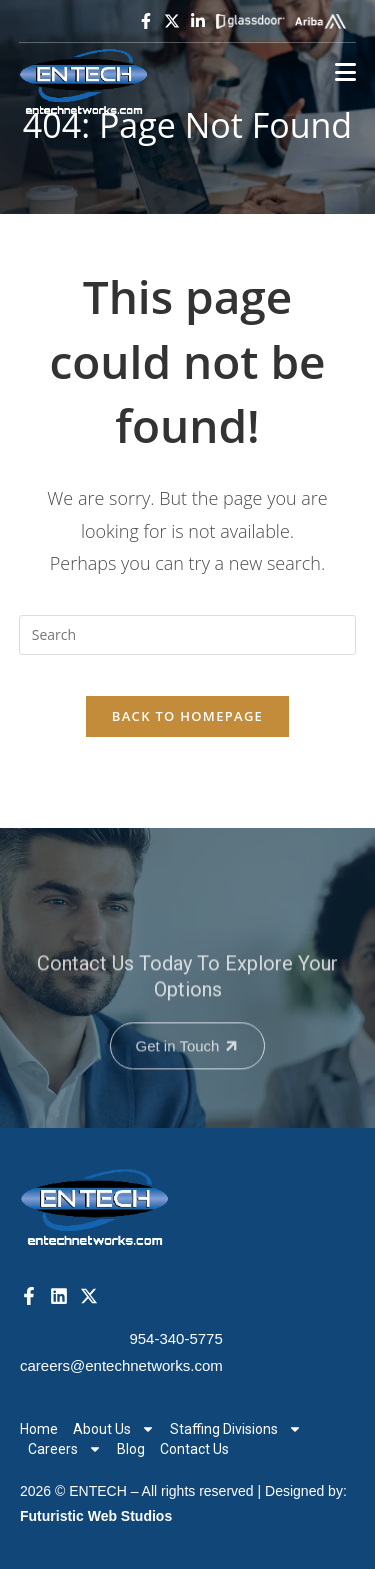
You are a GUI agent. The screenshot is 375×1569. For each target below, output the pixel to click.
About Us (114, 1429)
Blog (131, 1449)
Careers (65, 1449)
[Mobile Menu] (346, 72)
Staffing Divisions (236, 1429)
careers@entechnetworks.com (121, 1365)
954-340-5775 (175, 1338)
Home (39, 1429)
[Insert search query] (188, 635)
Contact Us (194, 1449)
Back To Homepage (187, 716)
